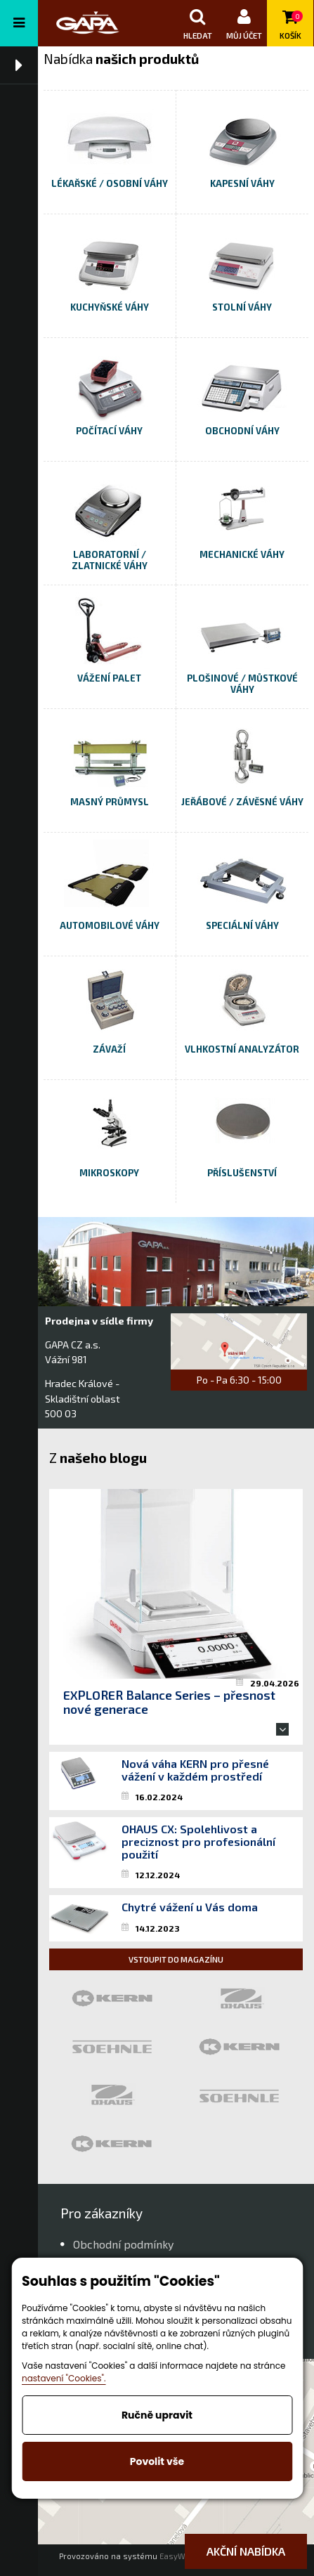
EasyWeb (177, 2556)
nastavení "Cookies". (64, 2378)
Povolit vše (157, 2461)
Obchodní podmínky (123, 2244)
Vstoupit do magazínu (176, 1959)
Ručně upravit (157, 2415)
